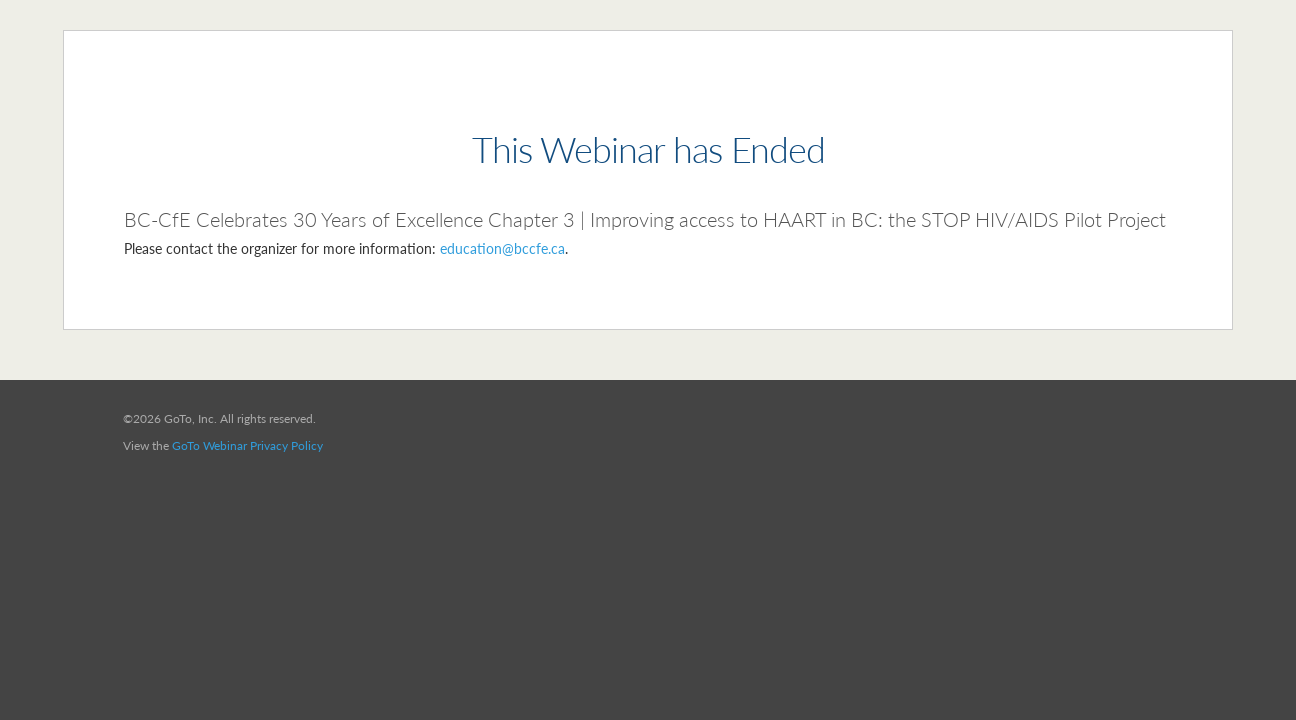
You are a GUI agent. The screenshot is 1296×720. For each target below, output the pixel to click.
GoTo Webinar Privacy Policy (247, 445)
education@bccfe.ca (502, 248)
